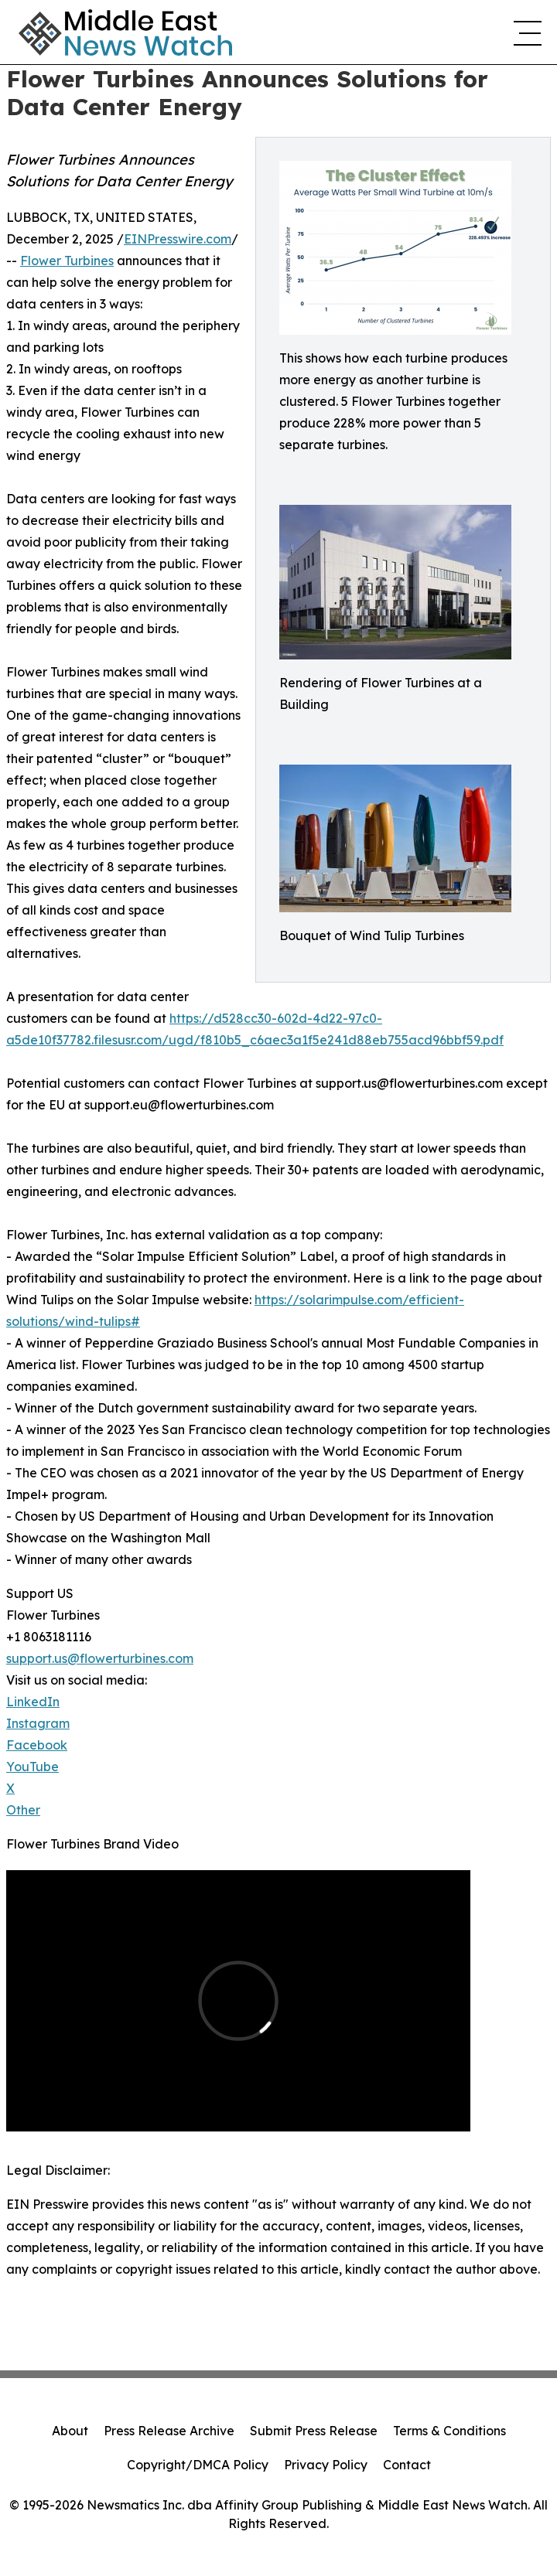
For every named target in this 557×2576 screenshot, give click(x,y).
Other (23, 1810)
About (70, 2430)
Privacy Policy (325, 2464)
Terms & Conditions (449, 2430)
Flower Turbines (67, 260)
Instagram (38, 1723)
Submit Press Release (314, 2430)
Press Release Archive (169, 2430)
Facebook (36, 1745)
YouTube (32, 1766)
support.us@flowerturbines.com (99, 1658)
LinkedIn (33, 1701)
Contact (407, 2464)
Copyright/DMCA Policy (197, 2464)
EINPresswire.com (177, 239)
